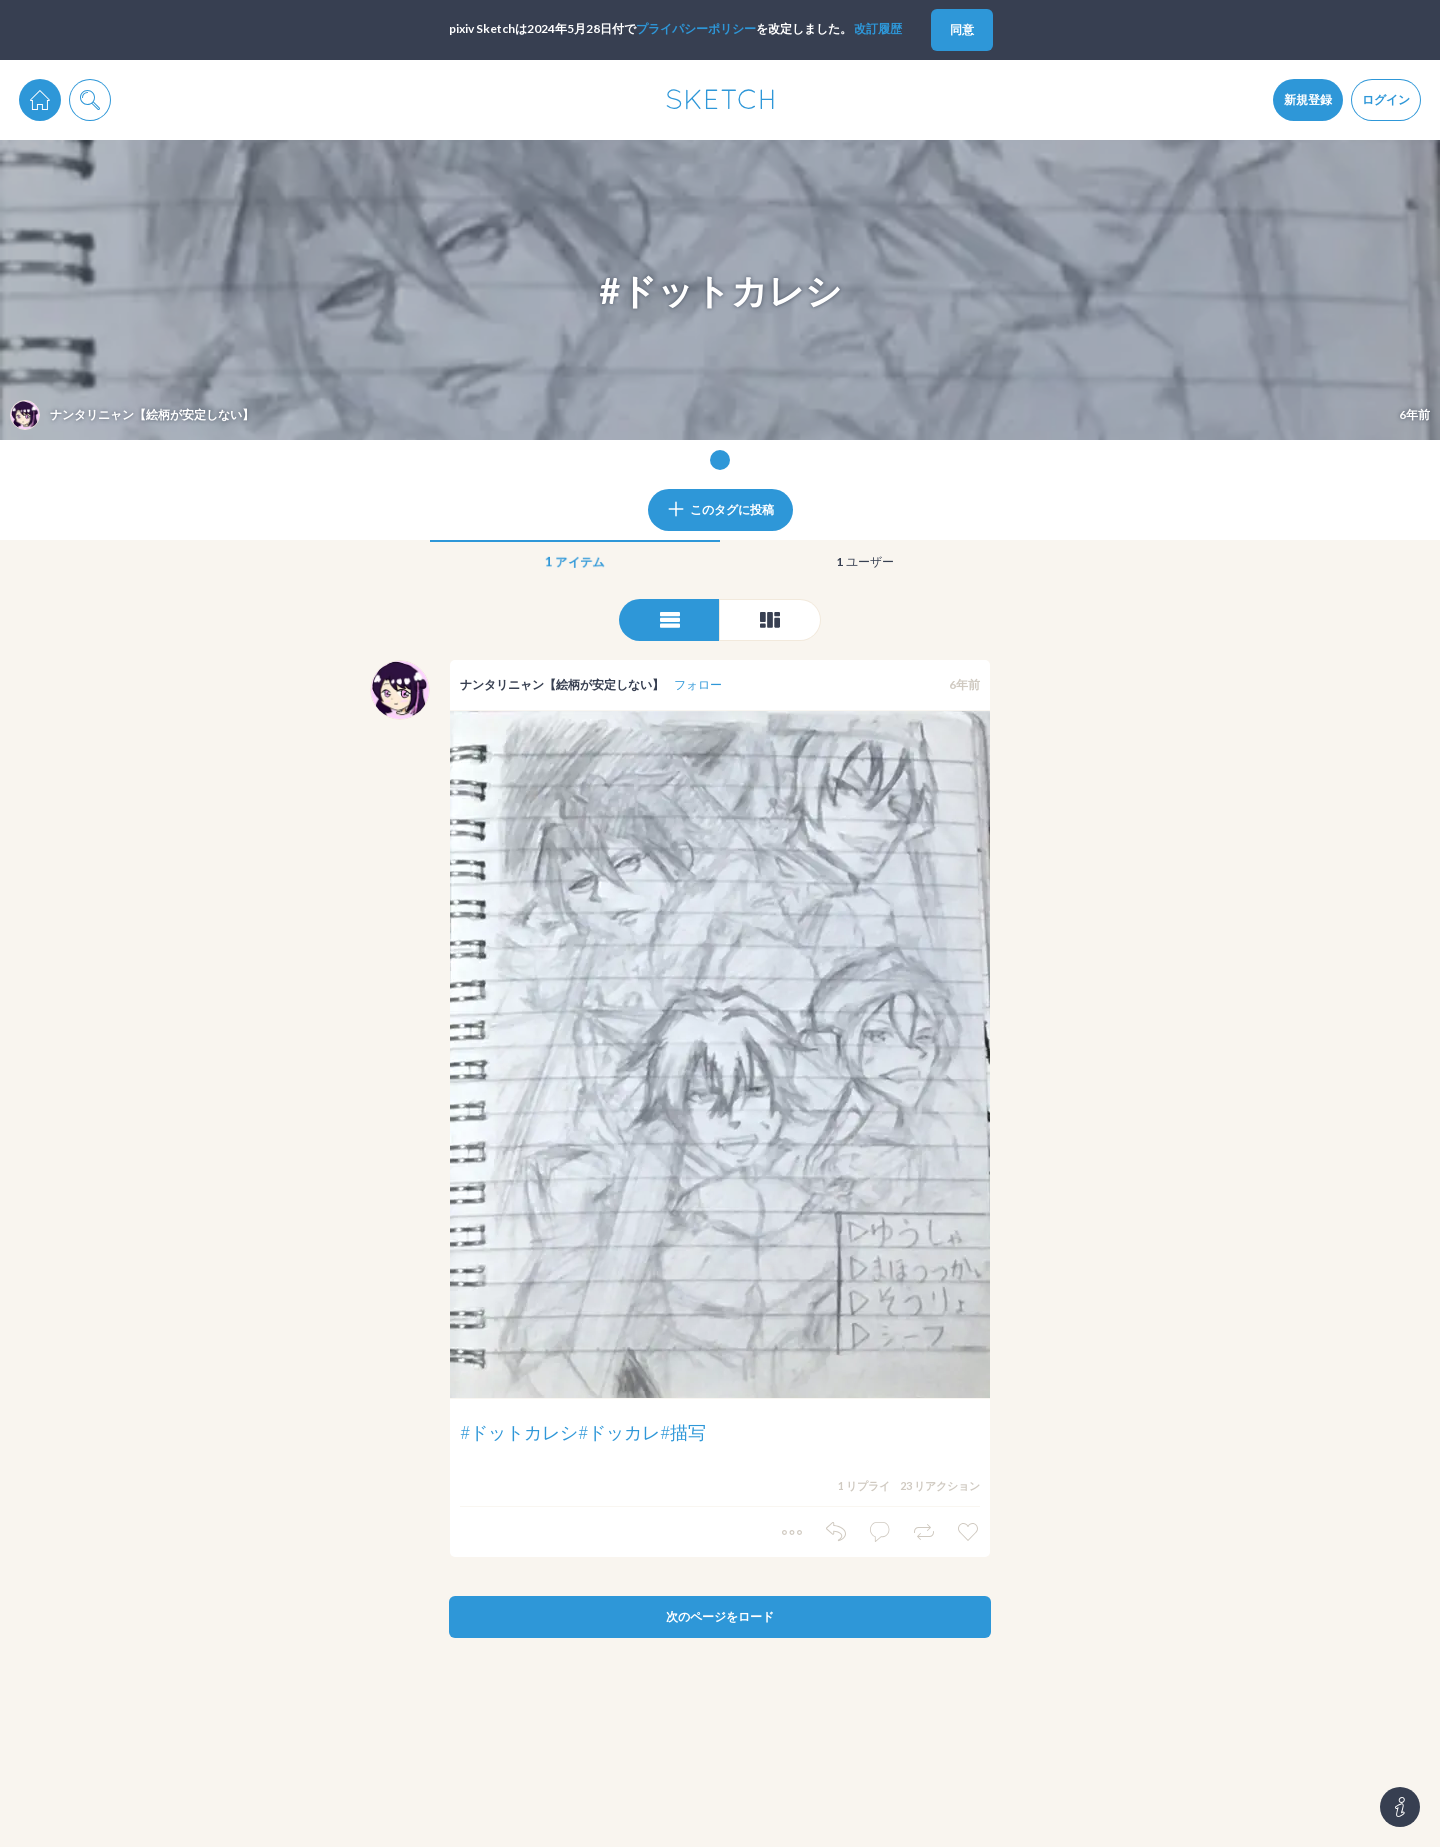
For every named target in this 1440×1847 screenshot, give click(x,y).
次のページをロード (720, 1616)
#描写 (683, 1432)
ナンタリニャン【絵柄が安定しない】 (562, 684)
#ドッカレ (619, 1432)
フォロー (698, 684)
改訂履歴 (878, 28)
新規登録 (1308, 99)
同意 (962, 29)
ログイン (1386, 99)
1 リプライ (864, 1485)
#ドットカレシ (519, 1432)
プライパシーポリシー (696, 28)
